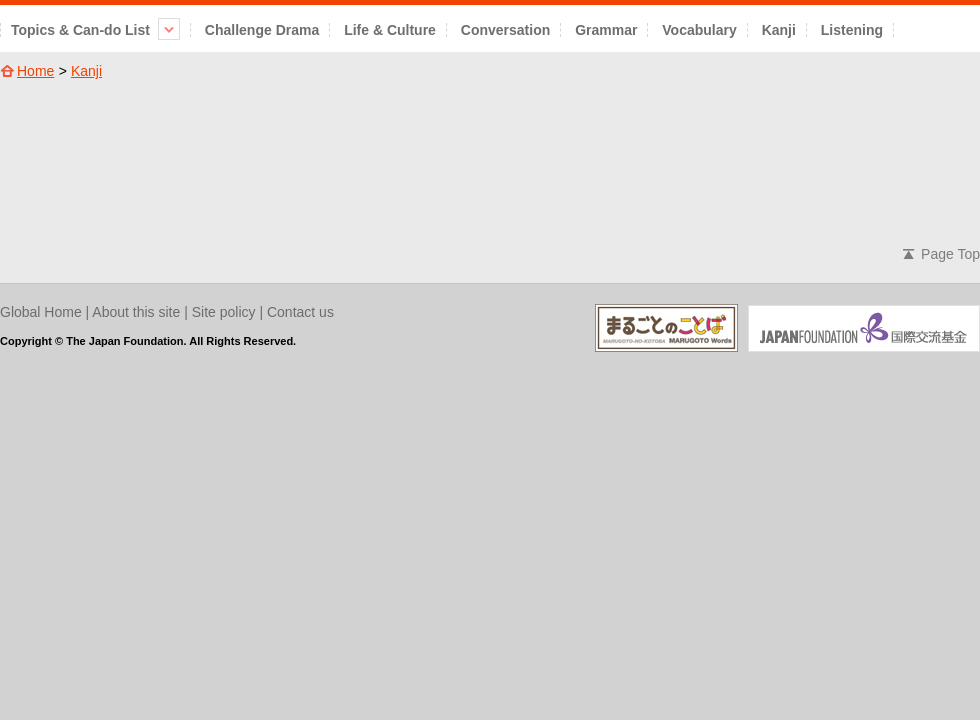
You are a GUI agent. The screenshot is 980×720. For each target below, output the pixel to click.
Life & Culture (390, 30)
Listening (852, 30)
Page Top (950, 254)
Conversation (505, 30)
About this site (136, 312)
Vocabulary (699, 30)
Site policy (224, 312)
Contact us (300, 312)
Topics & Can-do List (95, 30)
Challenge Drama (262, 30)
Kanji (779, 30)
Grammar (606, 30)
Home (35, 71)
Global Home (41, 312)
